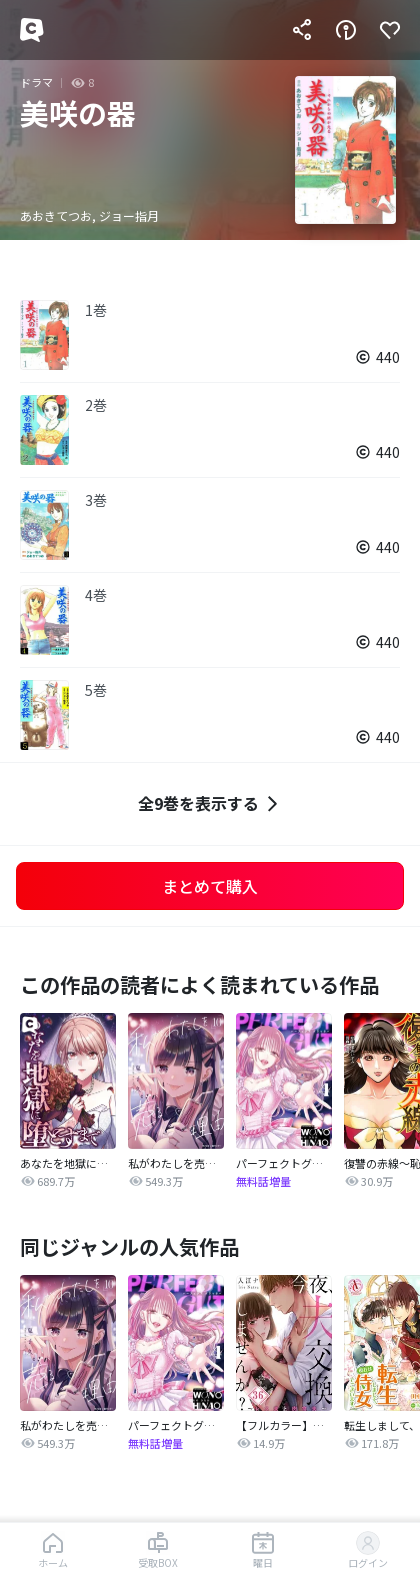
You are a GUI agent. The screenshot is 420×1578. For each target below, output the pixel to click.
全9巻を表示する (210, 803)
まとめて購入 (210, 886)
